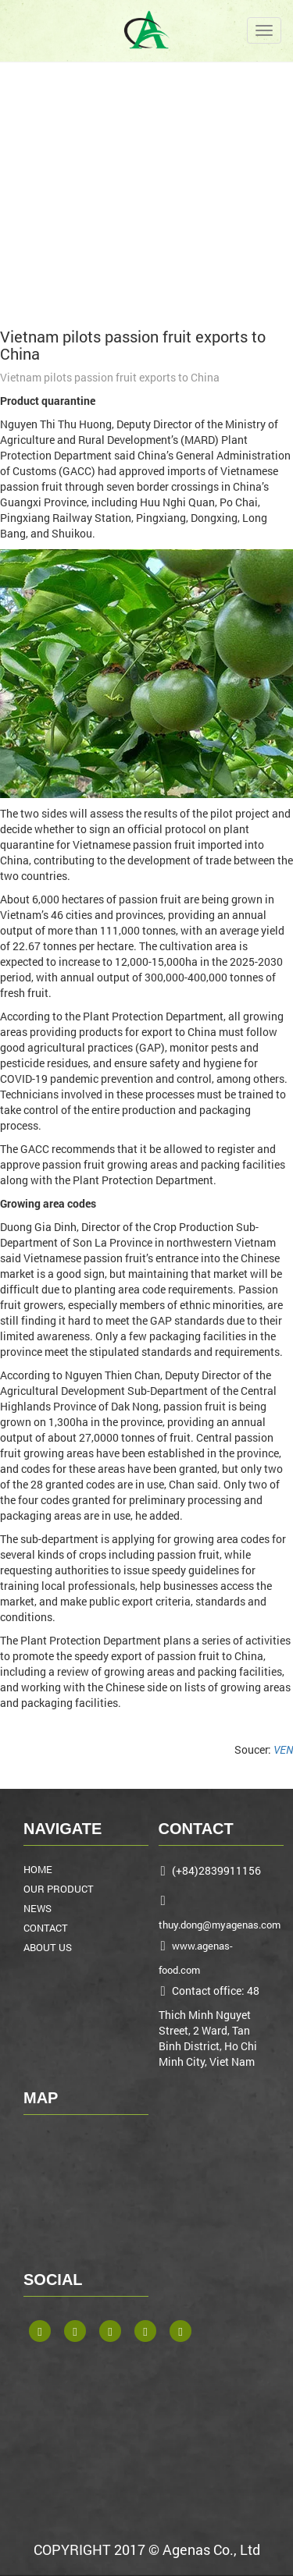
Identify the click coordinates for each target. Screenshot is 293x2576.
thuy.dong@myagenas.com (219, 1925)
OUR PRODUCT (58, 1889)
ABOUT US (47, 1947)
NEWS (37, 1908)
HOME (37, 1869)
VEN (283, 1749)
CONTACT (45, 1928)
